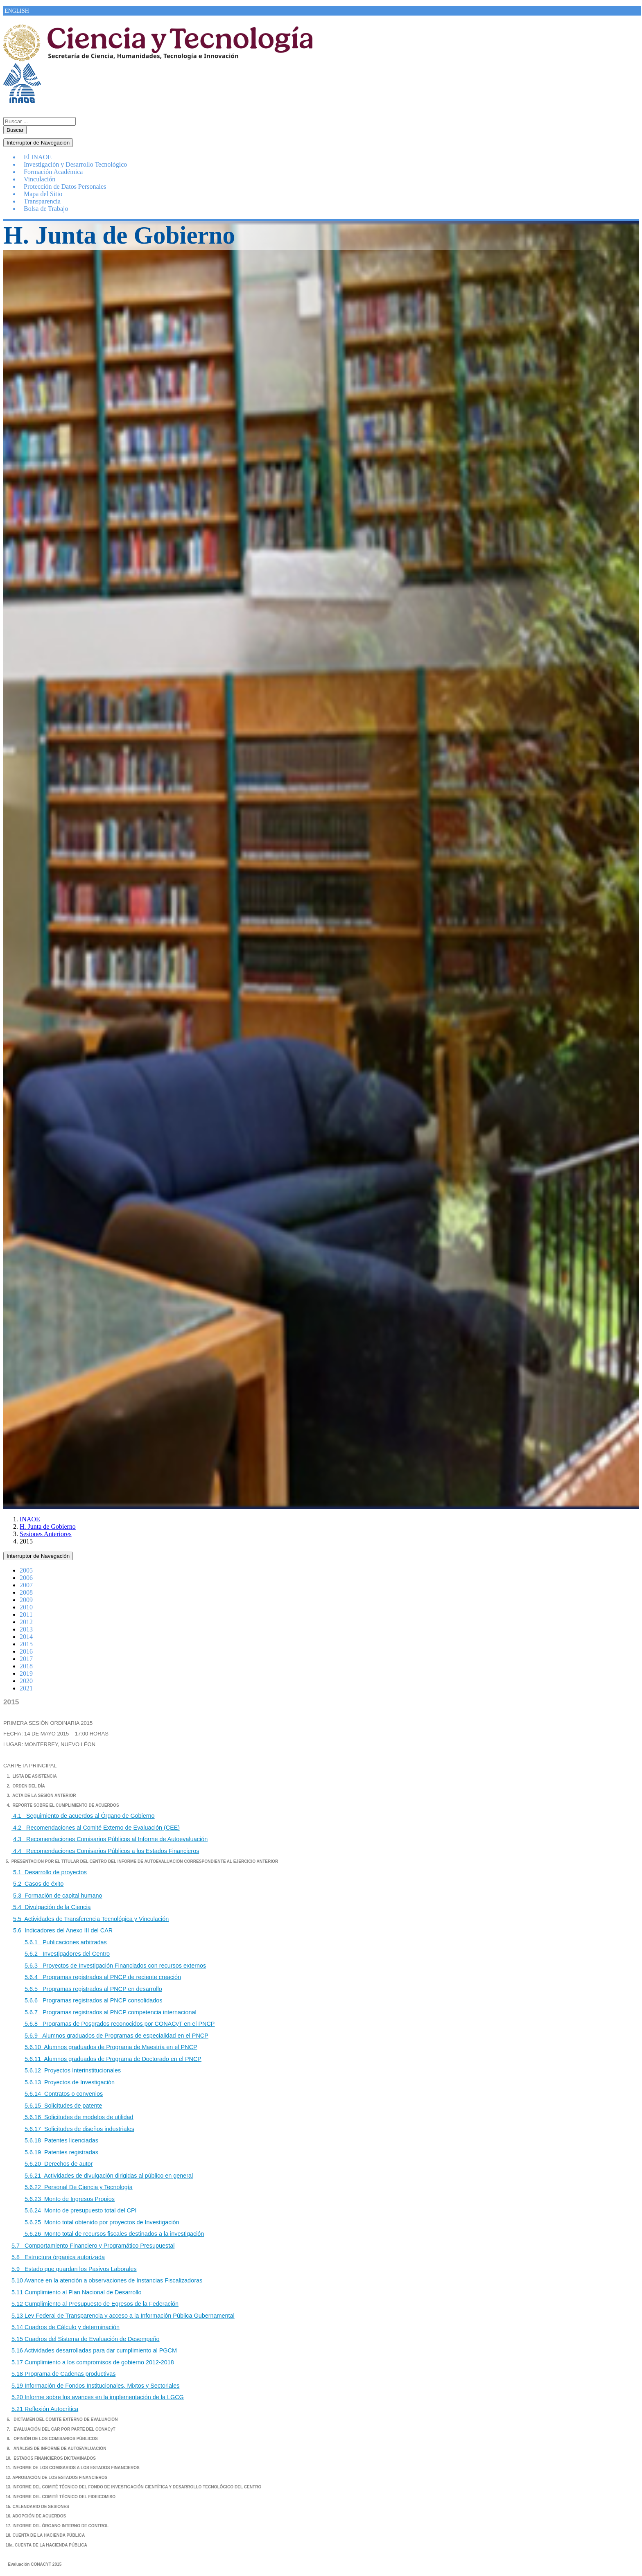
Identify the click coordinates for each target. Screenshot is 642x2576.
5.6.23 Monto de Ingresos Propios (70, 2199)
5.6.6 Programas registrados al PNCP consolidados (94, 2000)
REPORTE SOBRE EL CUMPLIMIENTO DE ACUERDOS (65, 1805)
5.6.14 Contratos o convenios (64, 2093)
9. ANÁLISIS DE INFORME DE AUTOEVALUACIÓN (56, 2448)
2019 (26, 1673)
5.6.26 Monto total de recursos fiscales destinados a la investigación (113, 2233)
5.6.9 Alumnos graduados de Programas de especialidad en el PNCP (116, 2035)
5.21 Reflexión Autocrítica (44, 2409)
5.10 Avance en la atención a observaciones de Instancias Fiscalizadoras (106, 2280)
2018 (26, 1666)
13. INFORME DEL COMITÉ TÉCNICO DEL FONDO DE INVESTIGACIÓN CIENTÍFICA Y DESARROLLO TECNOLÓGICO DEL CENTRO (134, 2487)
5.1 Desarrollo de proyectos (50, 1872)
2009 (26, 1599)
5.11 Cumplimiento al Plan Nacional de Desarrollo (76, 2292)
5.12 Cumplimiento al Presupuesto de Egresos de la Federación (95, 2303)
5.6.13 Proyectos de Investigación (70, 2082)
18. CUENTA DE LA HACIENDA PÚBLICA (45, 2535)
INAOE (30, 1519)
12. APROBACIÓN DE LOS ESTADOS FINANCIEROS (57, 2477)
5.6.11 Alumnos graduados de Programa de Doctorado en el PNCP (113, 2059)
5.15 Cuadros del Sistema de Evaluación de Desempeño (85, 2339)
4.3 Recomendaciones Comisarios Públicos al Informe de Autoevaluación (110, 1839)
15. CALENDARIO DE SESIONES (37, 2506)
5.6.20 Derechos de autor (59, 2163)
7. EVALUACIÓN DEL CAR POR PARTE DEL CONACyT (60, 2429)
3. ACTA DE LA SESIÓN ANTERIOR (41, 1795)
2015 (26, 1644)
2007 (26, 1585)
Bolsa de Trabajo (46, 208)
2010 (26, 1607)
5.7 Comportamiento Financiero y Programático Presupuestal (92, 2245)
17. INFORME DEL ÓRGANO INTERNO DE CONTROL (57, 2526)
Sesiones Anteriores (46, 1533)
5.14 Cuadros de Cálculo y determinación (65, 2327)
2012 (26, 1621)
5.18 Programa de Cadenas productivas (63, 2373)
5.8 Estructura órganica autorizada (58, 2257)
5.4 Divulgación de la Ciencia (51, 1907)
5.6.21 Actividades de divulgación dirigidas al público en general (109, 2175)
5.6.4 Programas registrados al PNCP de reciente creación (103, 1977)
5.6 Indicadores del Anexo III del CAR (63, 1930)
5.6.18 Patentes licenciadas (61, 2140)
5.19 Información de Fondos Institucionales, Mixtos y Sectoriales (95, 2385)
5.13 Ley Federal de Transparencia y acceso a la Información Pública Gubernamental (123, 2315)
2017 (26, 1658)
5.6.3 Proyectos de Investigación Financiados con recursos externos (115, 1965)
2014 (26, 1636)
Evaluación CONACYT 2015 (34, 2564)
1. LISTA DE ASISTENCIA (31, 1776)
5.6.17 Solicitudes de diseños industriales (79, 2129)
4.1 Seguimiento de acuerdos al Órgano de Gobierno (83, 1815)
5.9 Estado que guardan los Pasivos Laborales (74, 2269)
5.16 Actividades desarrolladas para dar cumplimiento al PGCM (94, 2350)
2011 (26, 1614)
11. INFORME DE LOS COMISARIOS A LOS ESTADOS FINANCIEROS (73, 2467)
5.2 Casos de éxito (38, 1883)
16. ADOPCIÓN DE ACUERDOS (36, 2516)
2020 (26, 1680)
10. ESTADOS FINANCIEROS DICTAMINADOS (51, 2458)
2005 (26, 1570)
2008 (26, 1592)
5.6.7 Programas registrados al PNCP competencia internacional (111, 2012)
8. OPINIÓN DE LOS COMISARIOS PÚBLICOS (52, 2438)
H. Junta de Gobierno (48, 1526)
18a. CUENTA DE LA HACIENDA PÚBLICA (46, 2545)
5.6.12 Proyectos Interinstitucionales (73, 2070)
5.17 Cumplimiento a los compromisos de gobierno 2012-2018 (92, 2362)
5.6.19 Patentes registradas (61, 2152)
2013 (26, 1629)
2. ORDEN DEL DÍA (26, 1786)
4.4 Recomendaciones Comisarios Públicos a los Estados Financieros (105, 1851)
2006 (26, 1577)
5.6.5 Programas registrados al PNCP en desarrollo (93, 1989)
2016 (26, 1651)
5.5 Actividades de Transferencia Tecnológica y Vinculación (91, 1919)
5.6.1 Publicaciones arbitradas (65, 1942)
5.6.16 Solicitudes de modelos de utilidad (78, 2117)
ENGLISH (17, 11)
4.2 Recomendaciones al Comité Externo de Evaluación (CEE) (95, 1827)
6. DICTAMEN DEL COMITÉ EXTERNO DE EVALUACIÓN (62, 2419)
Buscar (15, 130)
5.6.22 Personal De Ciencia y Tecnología (79, 2187)
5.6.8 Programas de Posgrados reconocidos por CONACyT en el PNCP (119, 2023)
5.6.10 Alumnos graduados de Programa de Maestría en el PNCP (111, 2047)
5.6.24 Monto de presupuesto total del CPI (81, 2210)
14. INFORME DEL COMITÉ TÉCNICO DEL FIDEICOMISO (60, 2497)
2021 (26, 1688)
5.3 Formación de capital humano (57, 1895)
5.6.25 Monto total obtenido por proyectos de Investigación (102, 2222)
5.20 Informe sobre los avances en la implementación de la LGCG (97, 2397)
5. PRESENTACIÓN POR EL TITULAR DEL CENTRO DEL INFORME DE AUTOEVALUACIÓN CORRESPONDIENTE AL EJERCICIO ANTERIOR (141, 1861)
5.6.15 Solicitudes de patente (63, 2105)
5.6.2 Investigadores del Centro (67, 1953)
